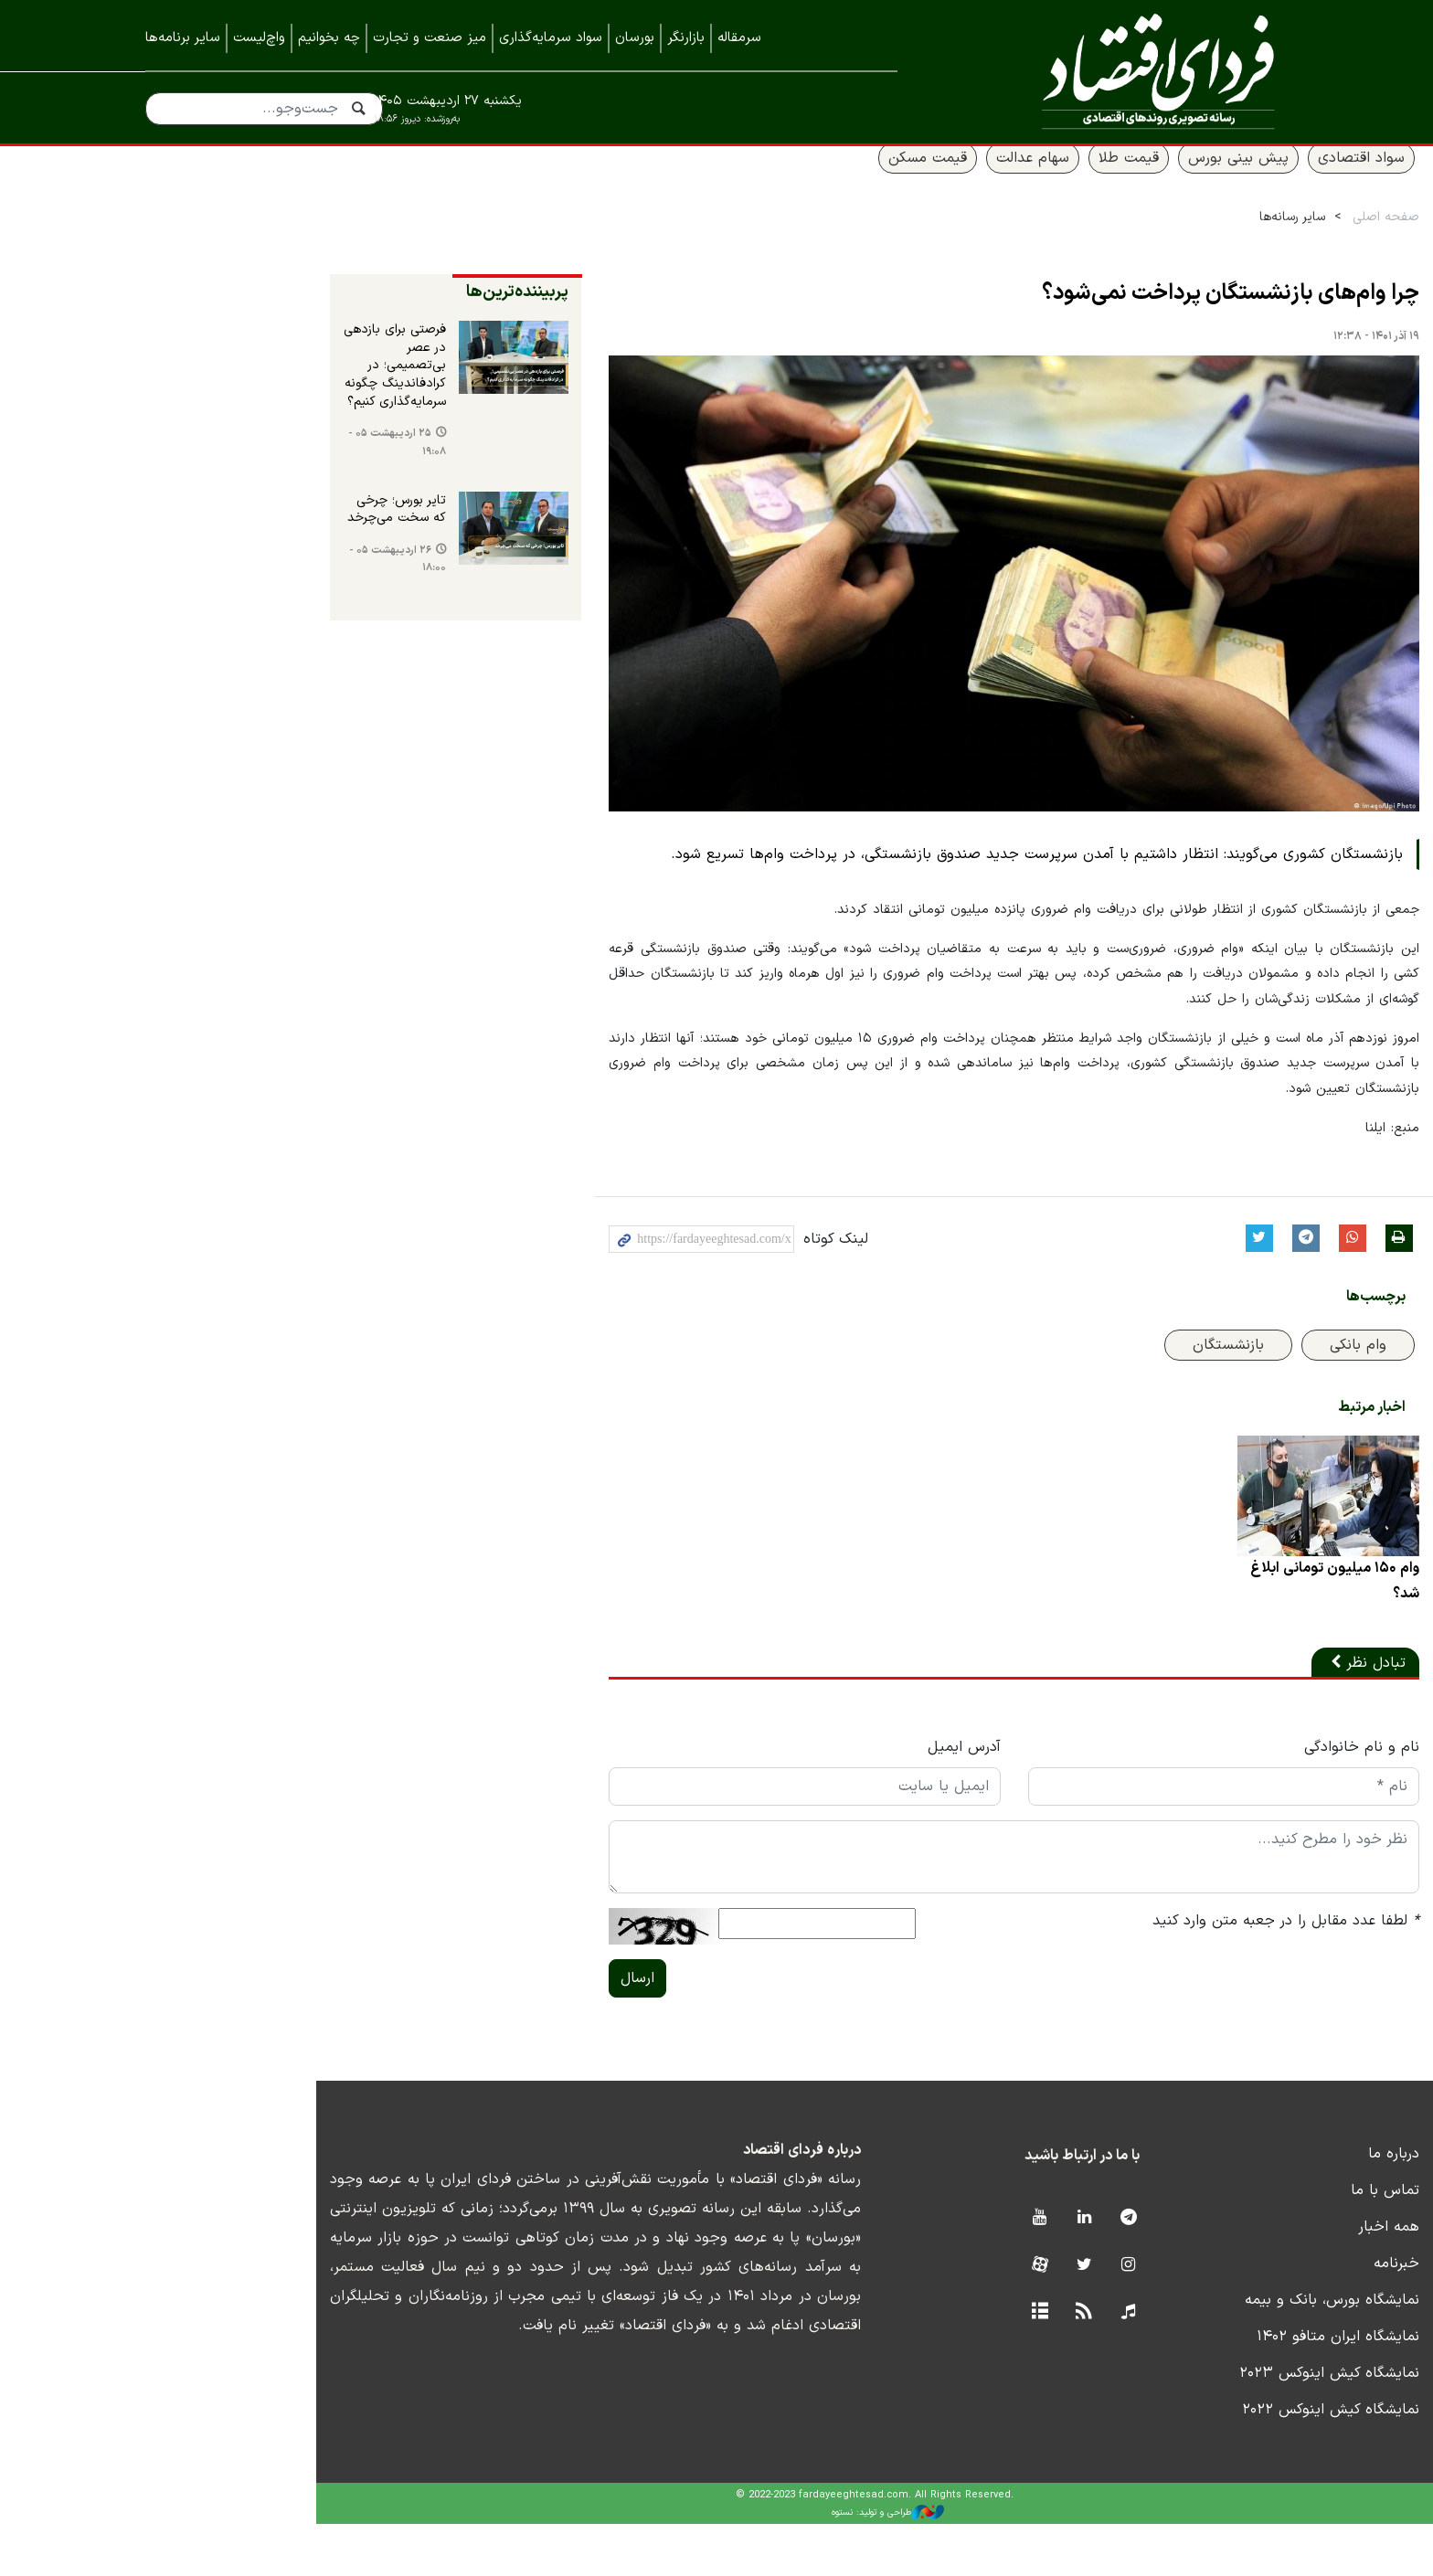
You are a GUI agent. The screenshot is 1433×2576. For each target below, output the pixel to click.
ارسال (466, 2030)
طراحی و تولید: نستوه (730, 2565)
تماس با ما (1253, 2242)
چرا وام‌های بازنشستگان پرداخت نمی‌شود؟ (1099, 316)
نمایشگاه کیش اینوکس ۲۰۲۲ (1199, 2462)
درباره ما (1262, 2206)
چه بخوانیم (329, 37)
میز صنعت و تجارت (429, 37)
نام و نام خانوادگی (1230, 1799)
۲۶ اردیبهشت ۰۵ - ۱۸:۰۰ (226, 567)
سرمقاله (739, 37)
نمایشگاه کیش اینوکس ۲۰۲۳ (1198, 2425)
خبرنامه (1265, 2316)
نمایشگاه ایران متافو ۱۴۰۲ (1206, 2389)
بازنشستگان (1096, 1389)
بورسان (634, 37)
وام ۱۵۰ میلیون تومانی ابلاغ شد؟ (1203, 1633)
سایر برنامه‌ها (182, 37)
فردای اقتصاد (1119, 71)
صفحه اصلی (1254, 239)
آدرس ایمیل (812, 1799)
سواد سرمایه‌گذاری (550, 37)
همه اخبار (1257, 2279)
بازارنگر (686, 37)
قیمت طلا (997, 180)
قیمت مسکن (796, 180)
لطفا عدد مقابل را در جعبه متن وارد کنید (1154, 1973)
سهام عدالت (901, 180)
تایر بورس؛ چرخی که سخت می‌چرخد (222, 515)
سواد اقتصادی (1229, 180)
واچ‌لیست (259, 37)
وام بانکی (1226, 1389)
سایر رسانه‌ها (1161, 239)
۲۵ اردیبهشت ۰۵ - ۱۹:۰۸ (226, 448)
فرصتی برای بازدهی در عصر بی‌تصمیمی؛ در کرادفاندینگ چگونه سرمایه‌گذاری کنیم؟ (217, 380)
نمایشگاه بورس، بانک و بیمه (1200, 2352)
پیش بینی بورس (1106, 180)
